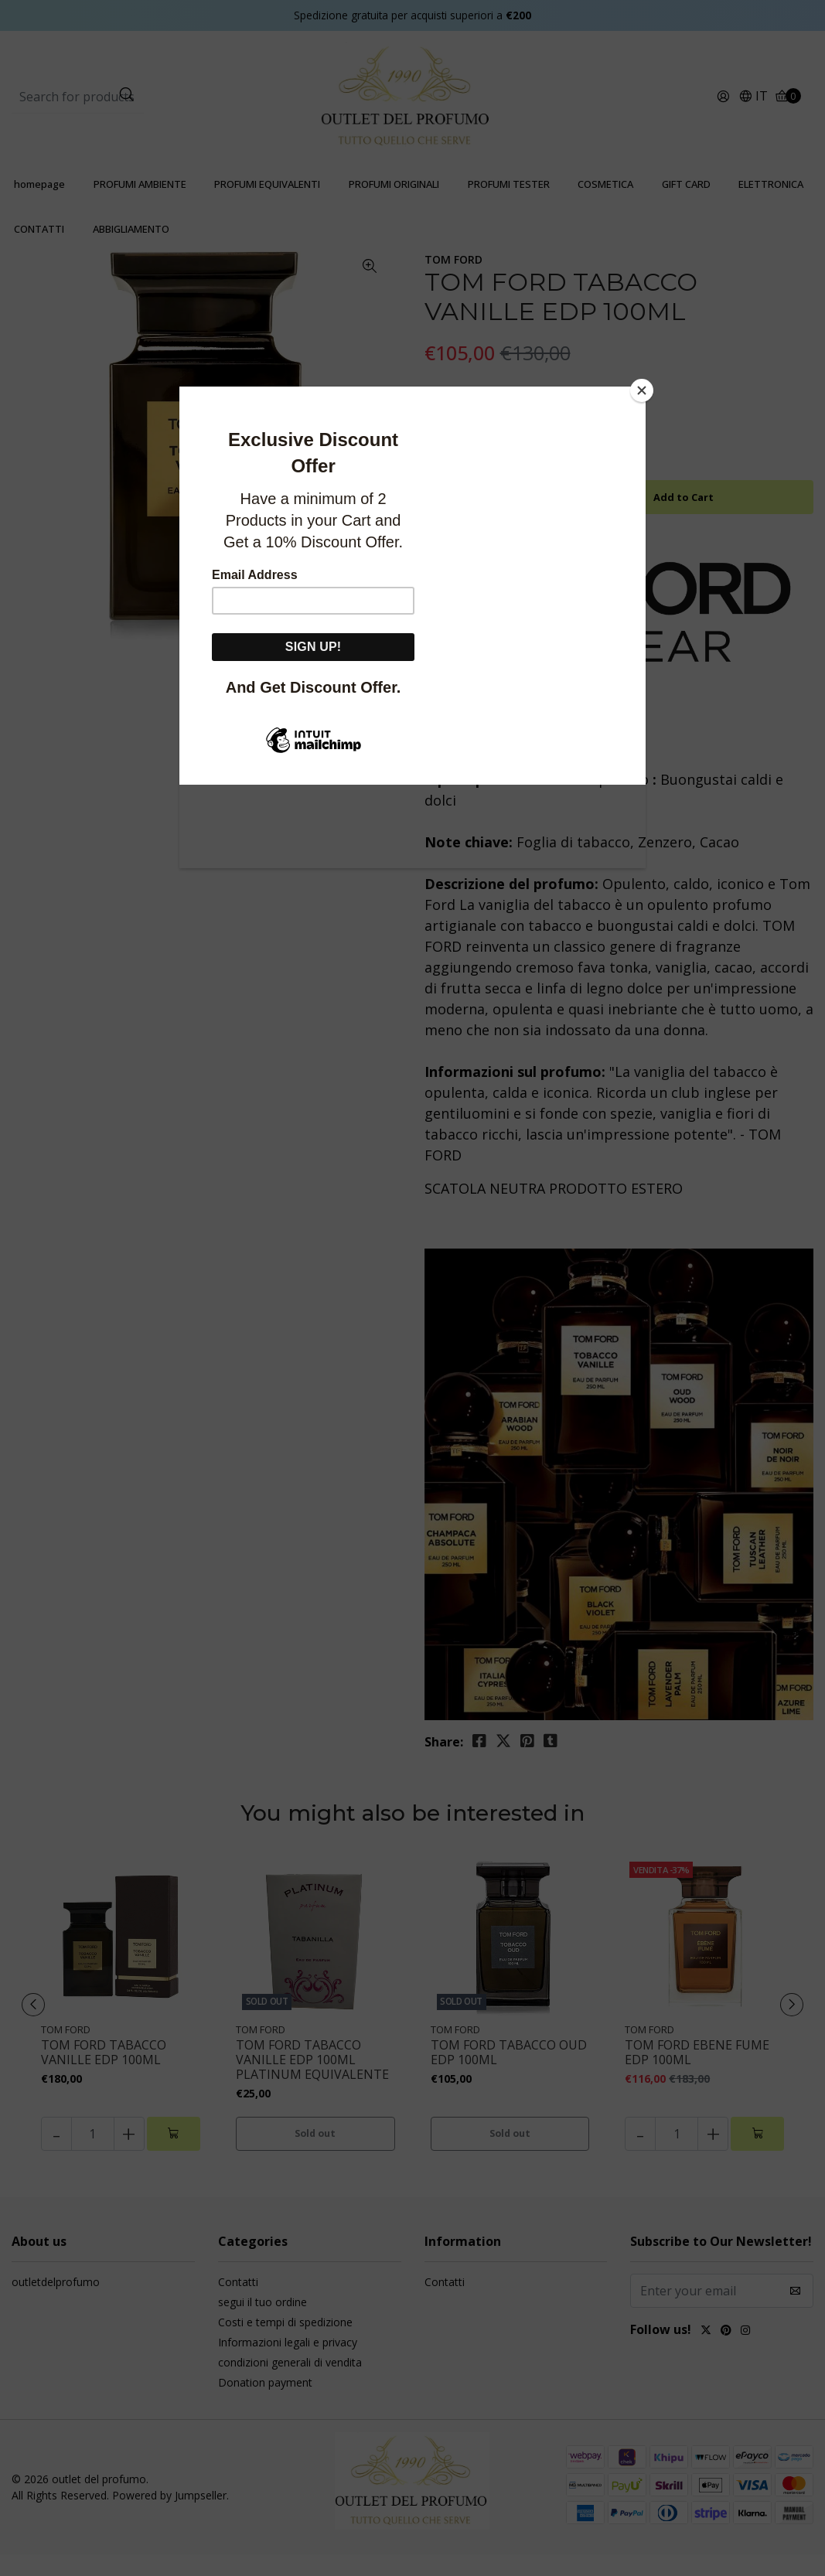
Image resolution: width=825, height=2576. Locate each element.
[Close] (641, 390)
